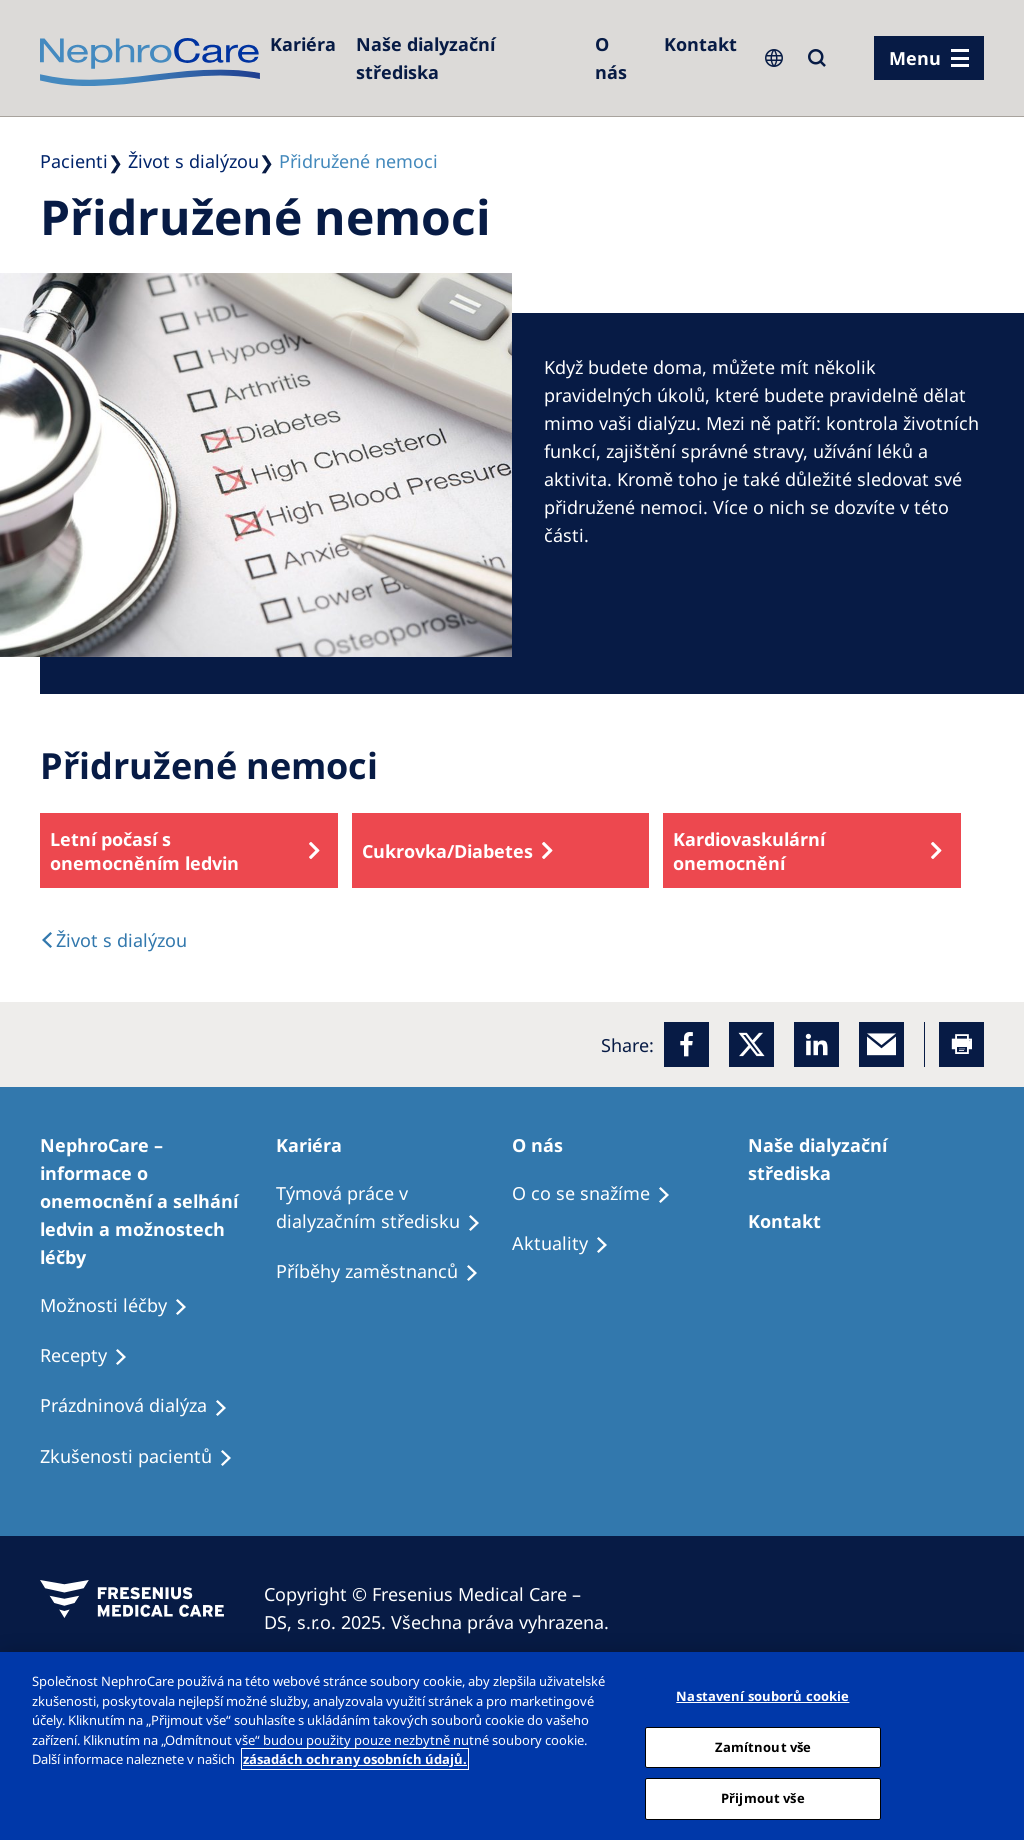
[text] (113, 940)
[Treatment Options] (158, 1201)
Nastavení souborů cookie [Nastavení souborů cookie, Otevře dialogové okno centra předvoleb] (762, 1696)
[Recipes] (386, 1272)
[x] (751, 1044)
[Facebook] (686, 1044)
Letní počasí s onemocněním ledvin (144, 851)
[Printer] (961, 1044)
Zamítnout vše (763, 1747)
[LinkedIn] (816, 1044)
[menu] (929, 58)
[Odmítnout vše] (992, 1744)
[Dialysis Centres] (303, 44)
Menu (915, 58)
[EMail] (881, 1044)
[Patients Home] (318, 1145)
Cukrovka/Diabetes (447, 851)
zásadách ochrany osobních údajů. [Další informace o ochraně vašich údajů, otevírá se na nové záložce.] (355, 1759)
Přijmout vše (763, 1798)
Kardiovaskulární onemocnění (749, 851)
